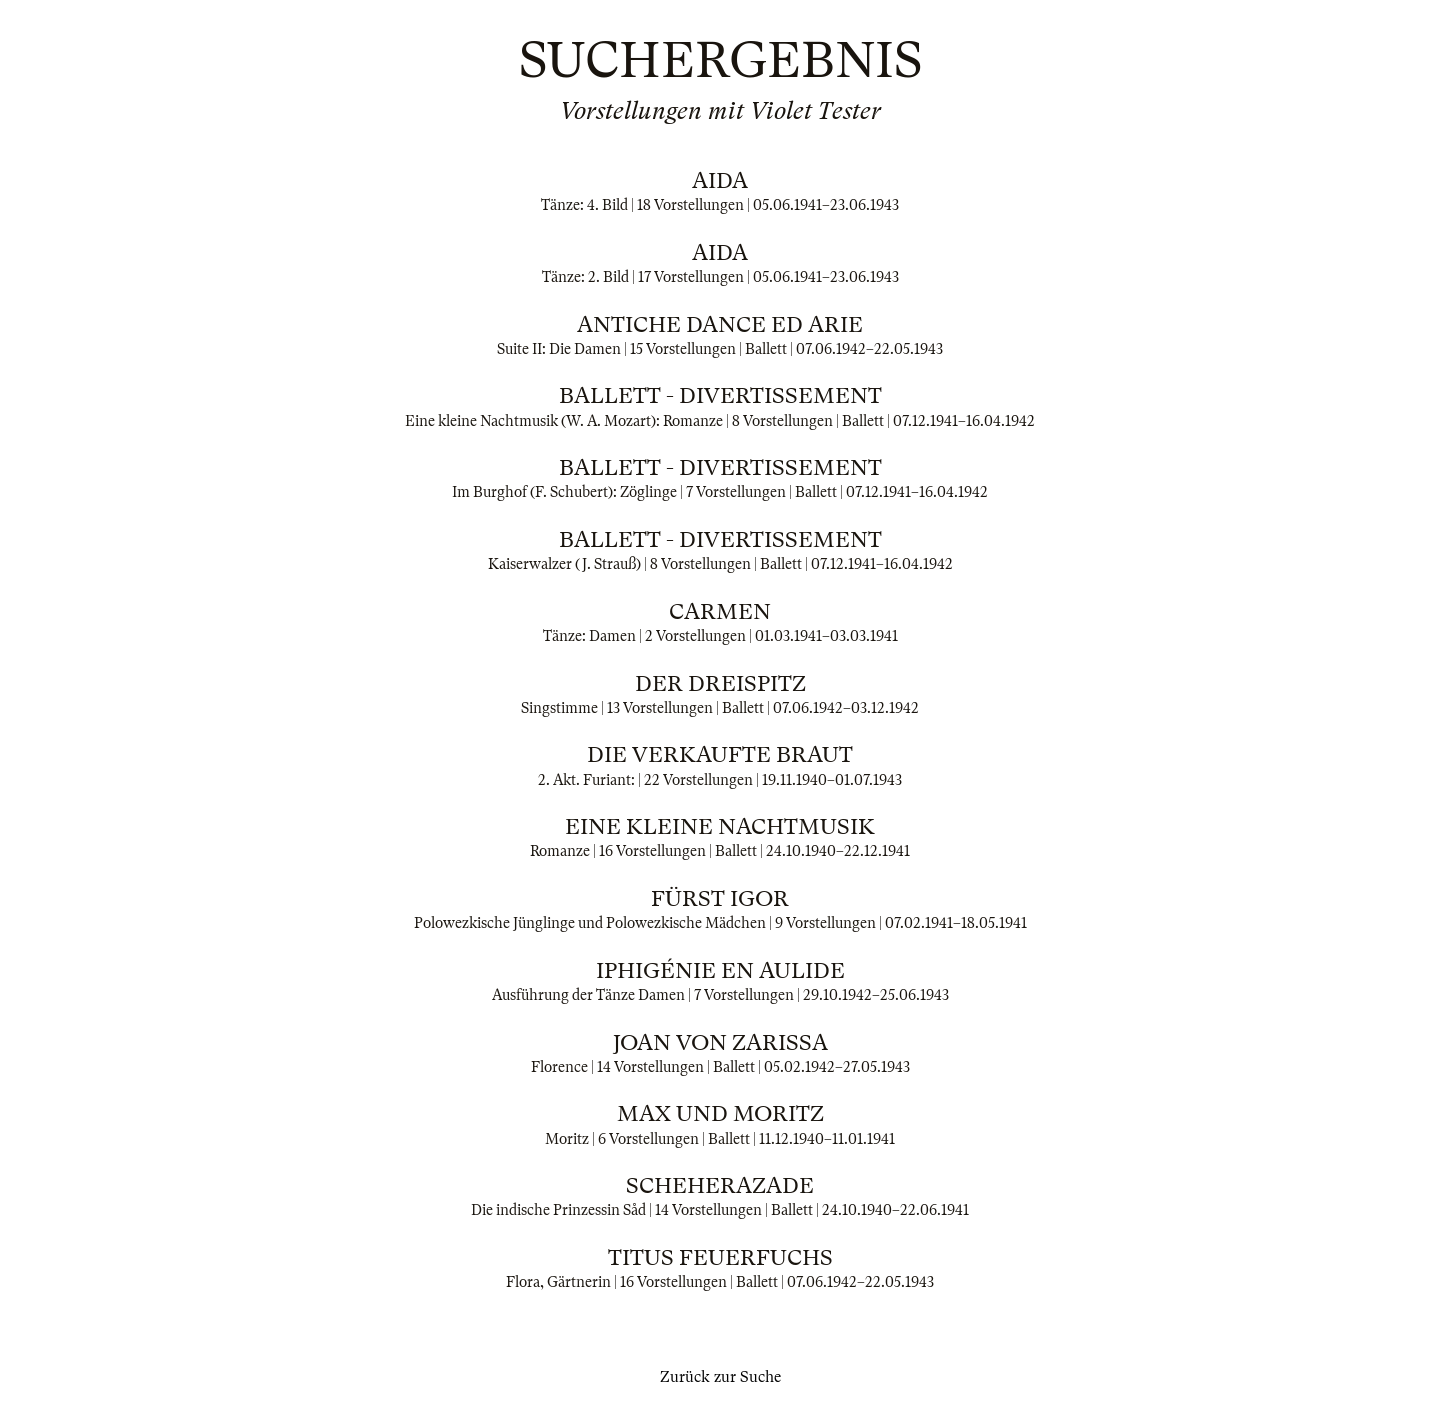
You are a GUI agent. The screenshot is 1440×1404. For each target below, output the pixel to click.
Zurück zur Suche (720, 1377)
